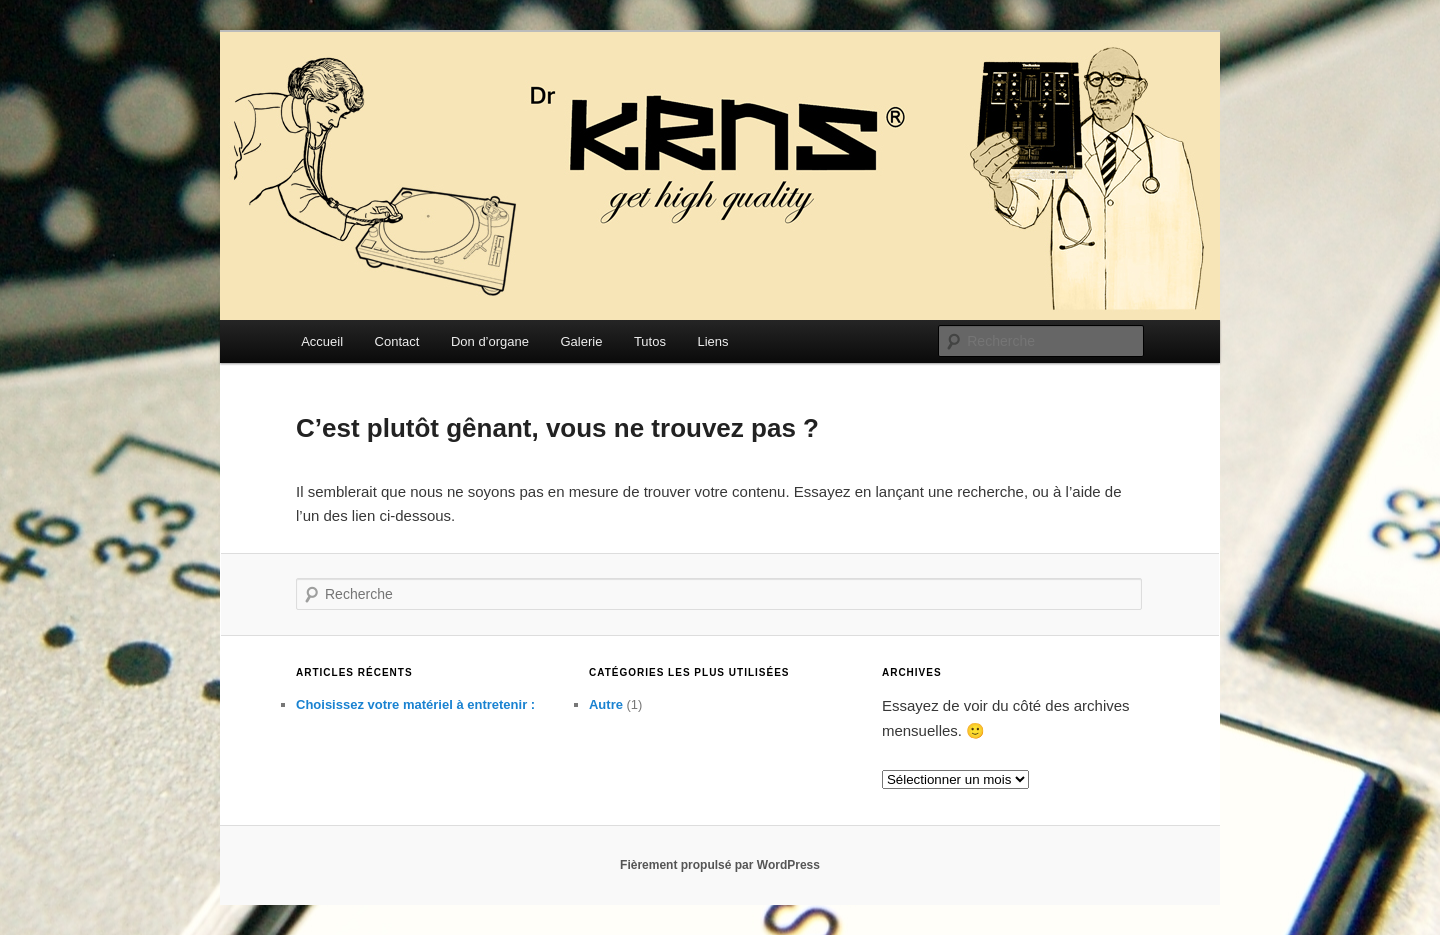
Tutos (650, 341)
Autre (606, 704)
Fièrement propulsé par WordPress (720, 865)
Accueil (322, 341)
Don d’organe (490, 341)
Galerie (581, 341)
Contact (397, 341)
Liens (712, 341)
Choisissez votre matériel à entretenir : (415, 704)
